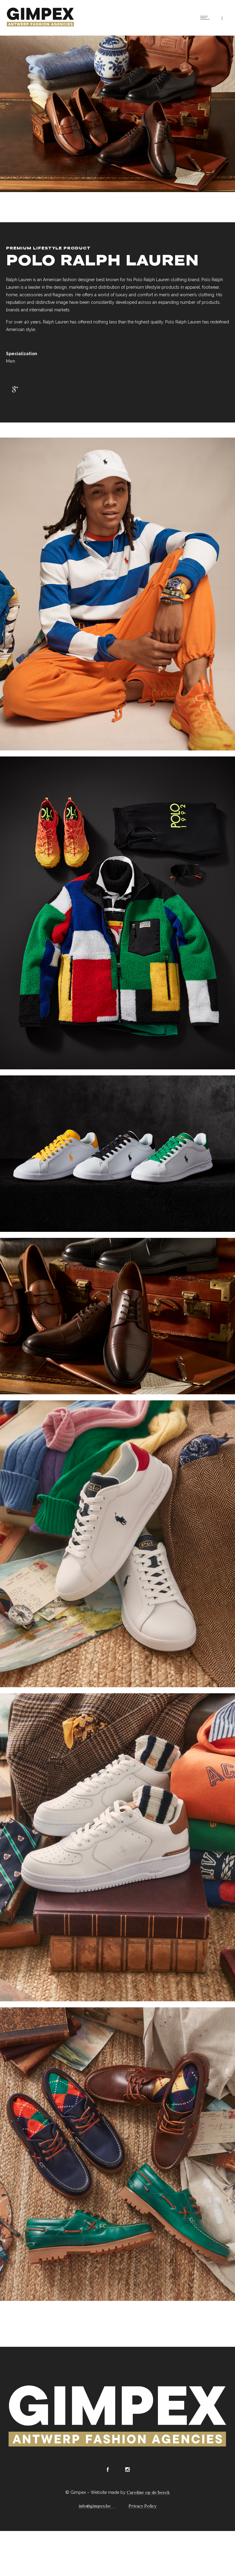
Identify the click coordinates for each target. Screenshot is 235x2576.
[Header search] (222, 18)
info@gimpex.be (95, 2506)
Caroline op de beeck (148, 2492)
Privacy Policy (142, 2506)
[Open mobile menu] (206, 17)
